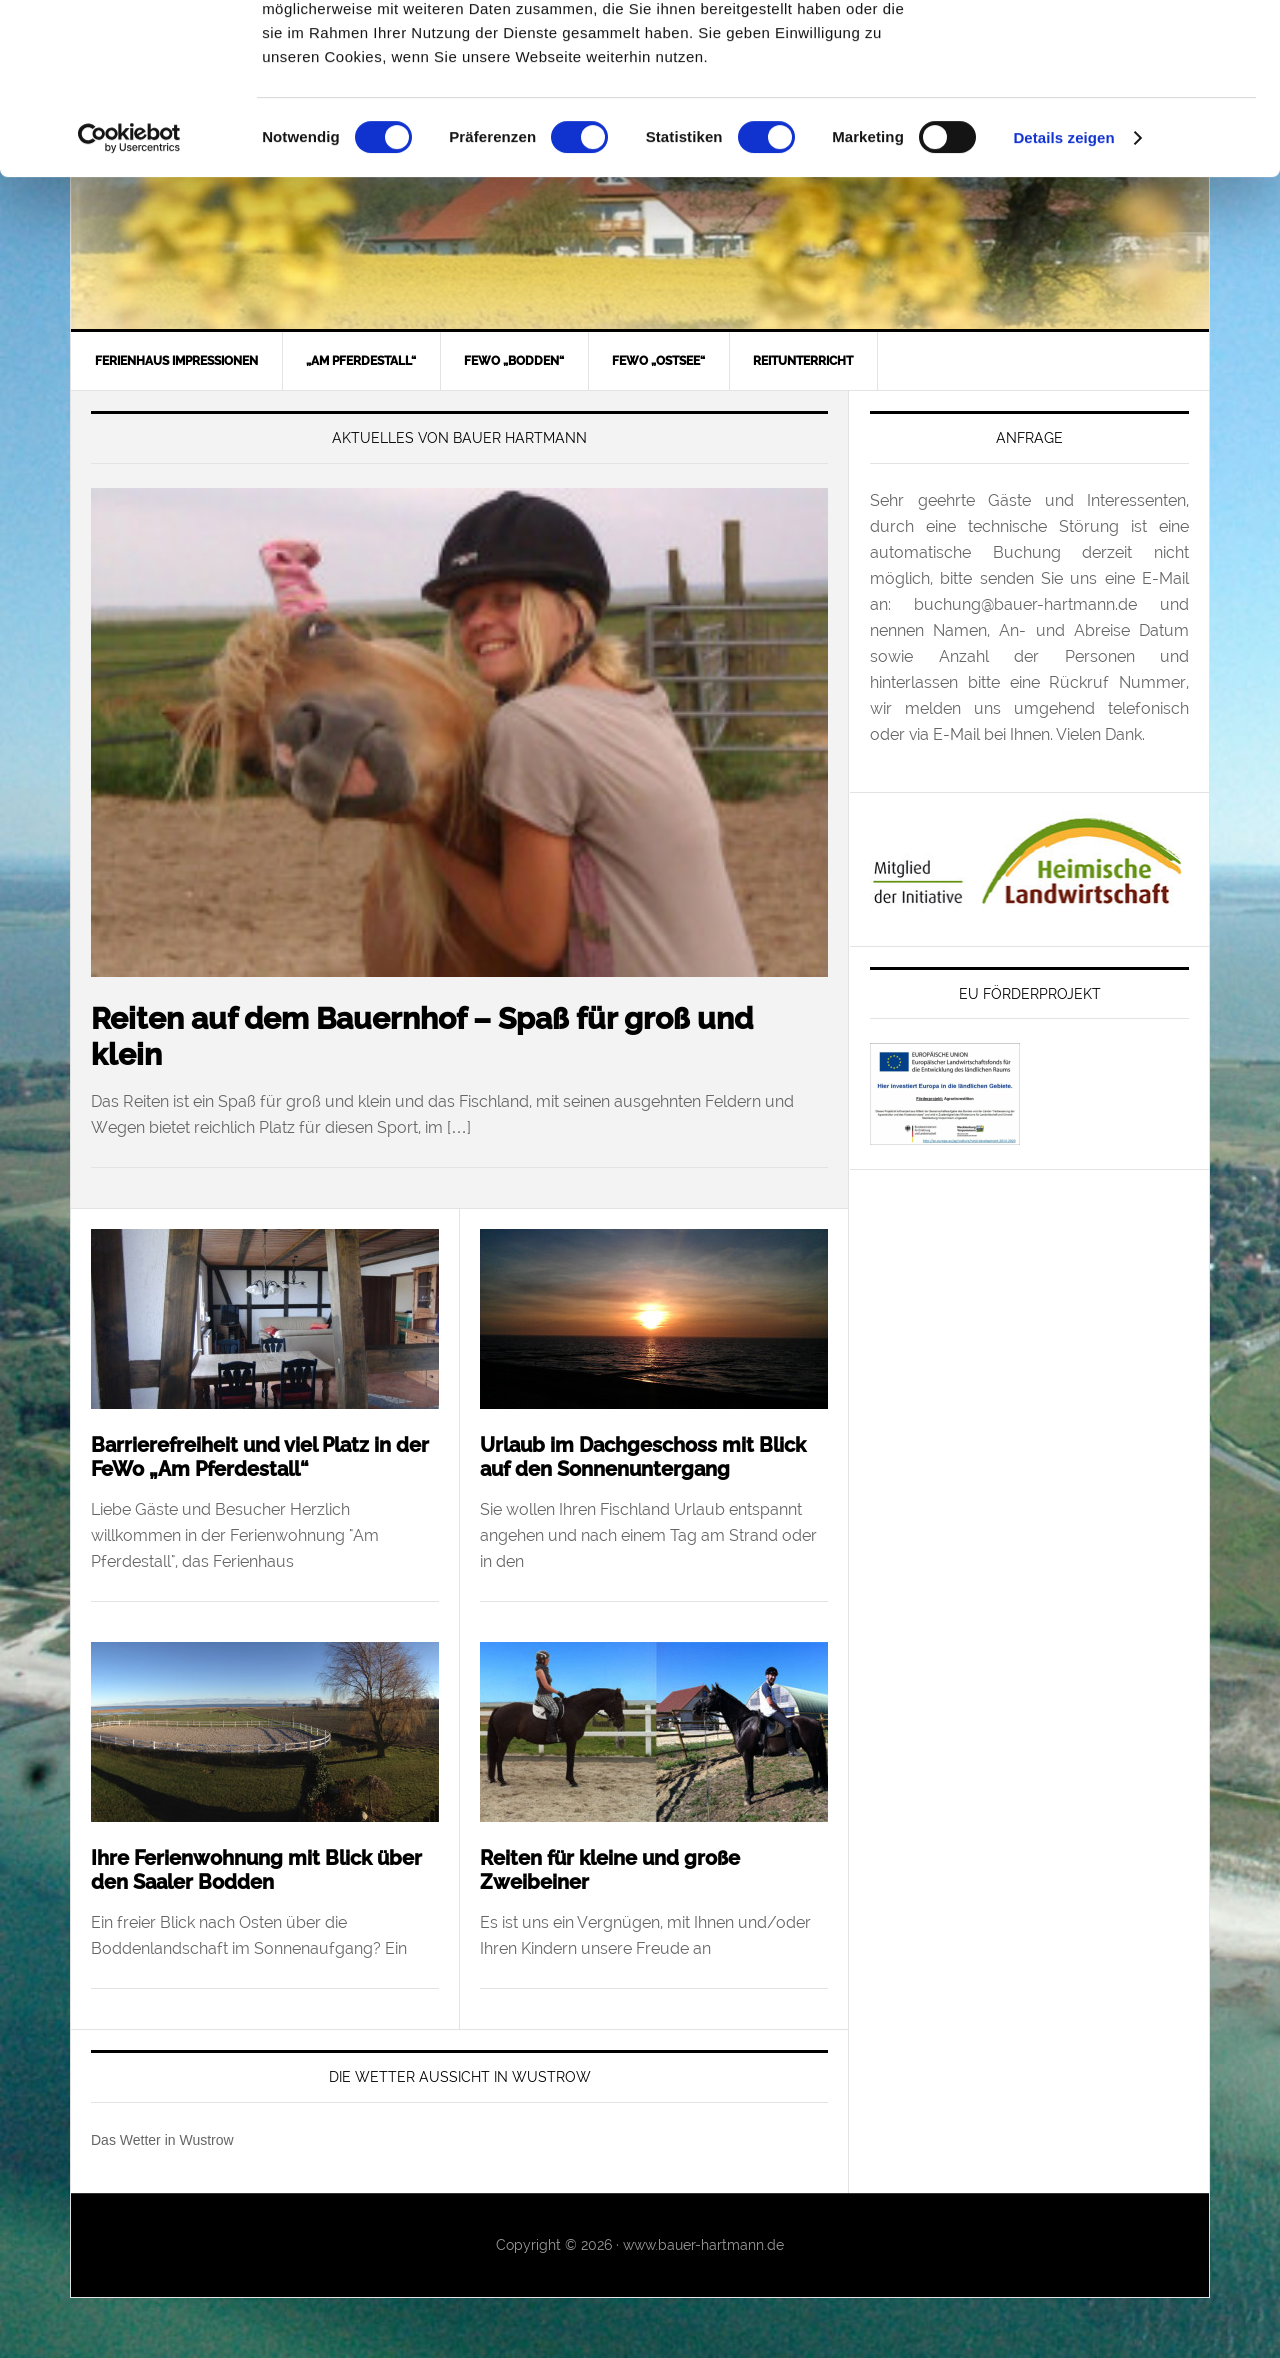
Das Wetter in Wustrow (162, 2140)
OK (1113, 48)
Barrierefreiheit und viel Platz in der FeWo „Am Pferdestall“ (260, 1457)
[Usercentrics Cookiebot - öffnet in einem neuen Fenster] (129, 298)
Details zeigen (1063, 297)
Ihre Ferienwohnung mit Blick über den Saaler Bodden (256, 1870)
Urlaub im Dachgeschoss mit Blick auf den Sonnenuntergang (643, 1457)
